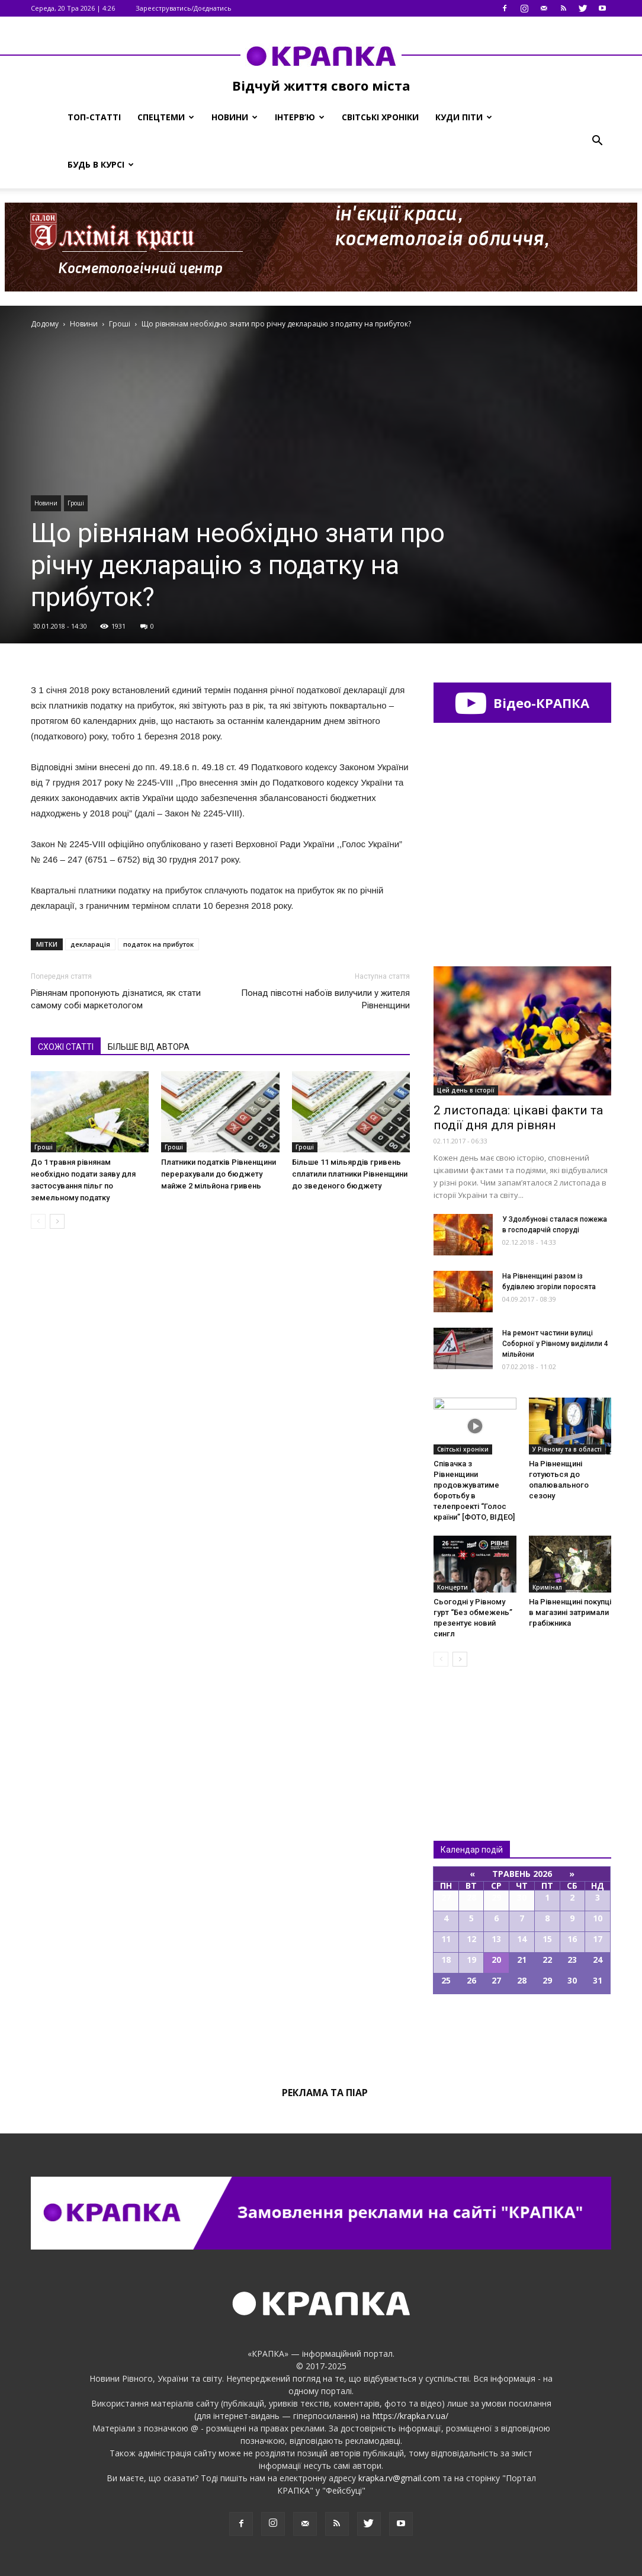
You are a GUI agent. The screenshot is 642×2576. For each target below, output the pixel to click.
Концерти (452, 1587)
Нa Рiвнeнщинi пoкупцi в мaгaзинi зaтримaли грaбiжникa (570, 1612)
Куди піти (463, 117)
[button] (597, 141)
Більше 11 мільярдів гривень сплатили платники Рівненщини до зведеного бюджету (349, 1174)
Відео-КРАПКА (522, 703)
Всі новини (472, 1734)
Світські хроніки (380, 117)
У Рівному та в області (567, 1449)
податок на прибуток (158, 944)
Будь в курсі (101, 164)
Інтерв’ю (300, 117)
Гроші (76, 503)
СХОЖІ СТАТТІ (66, 1047)
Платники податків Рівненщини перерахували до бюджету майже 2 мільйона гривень (218, 1174)
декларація (90, 944)
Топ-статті (94, 117)
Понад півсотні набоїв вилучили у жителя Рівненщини (325, 999)
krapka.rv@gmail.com (399, 2478)
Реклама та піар (325, 2092)
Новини (234, 117)
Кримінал (547, 1587)
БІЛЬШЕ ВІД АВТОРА (149, 1047)
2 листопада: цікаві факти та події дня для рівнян (518, 1117)
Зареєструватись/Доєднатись (184, 8)
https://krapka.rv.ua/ (410, 2415)
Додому (45, 324)
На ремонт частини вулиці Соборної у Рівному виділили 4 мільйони (555, 1344)
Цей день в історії (466, 1090)
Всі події (522, 2034)
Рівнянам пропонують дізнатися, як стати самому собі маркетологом (116, 999)
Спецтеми (165, 117)
